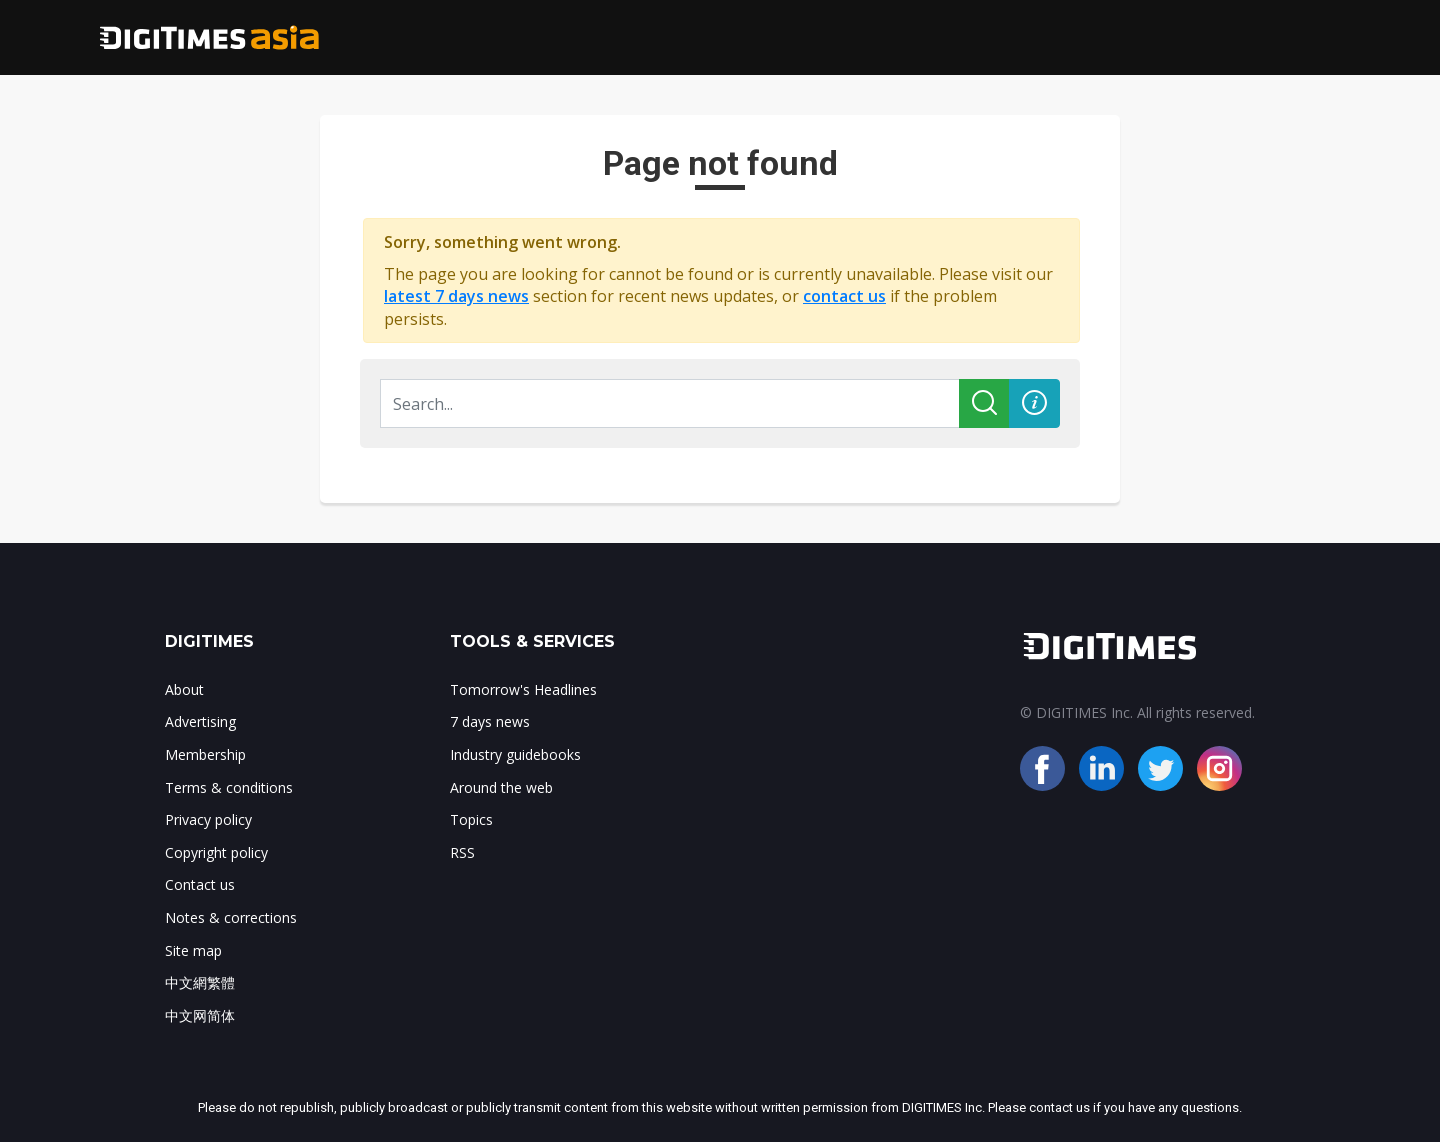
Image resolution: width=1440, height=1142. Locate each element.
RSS (462, 852)
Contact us (200, 884)
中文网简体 (200, 1015)
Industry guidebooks (515, 754)
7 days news (490, 721)
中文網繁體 (200, 982)
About (184, 689)
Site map (193, 950)
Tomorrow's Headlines (523, 689)
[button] (1034, 403)
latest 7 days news (456, 296)
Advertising (200, 721)
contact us (844, 296)
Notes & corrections (231, 917)
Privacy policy (208, 819)
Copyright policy (216, 852)
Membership (205, 754)
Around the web (501, 787)
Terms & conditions (229, 787)
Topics (471, 819)
